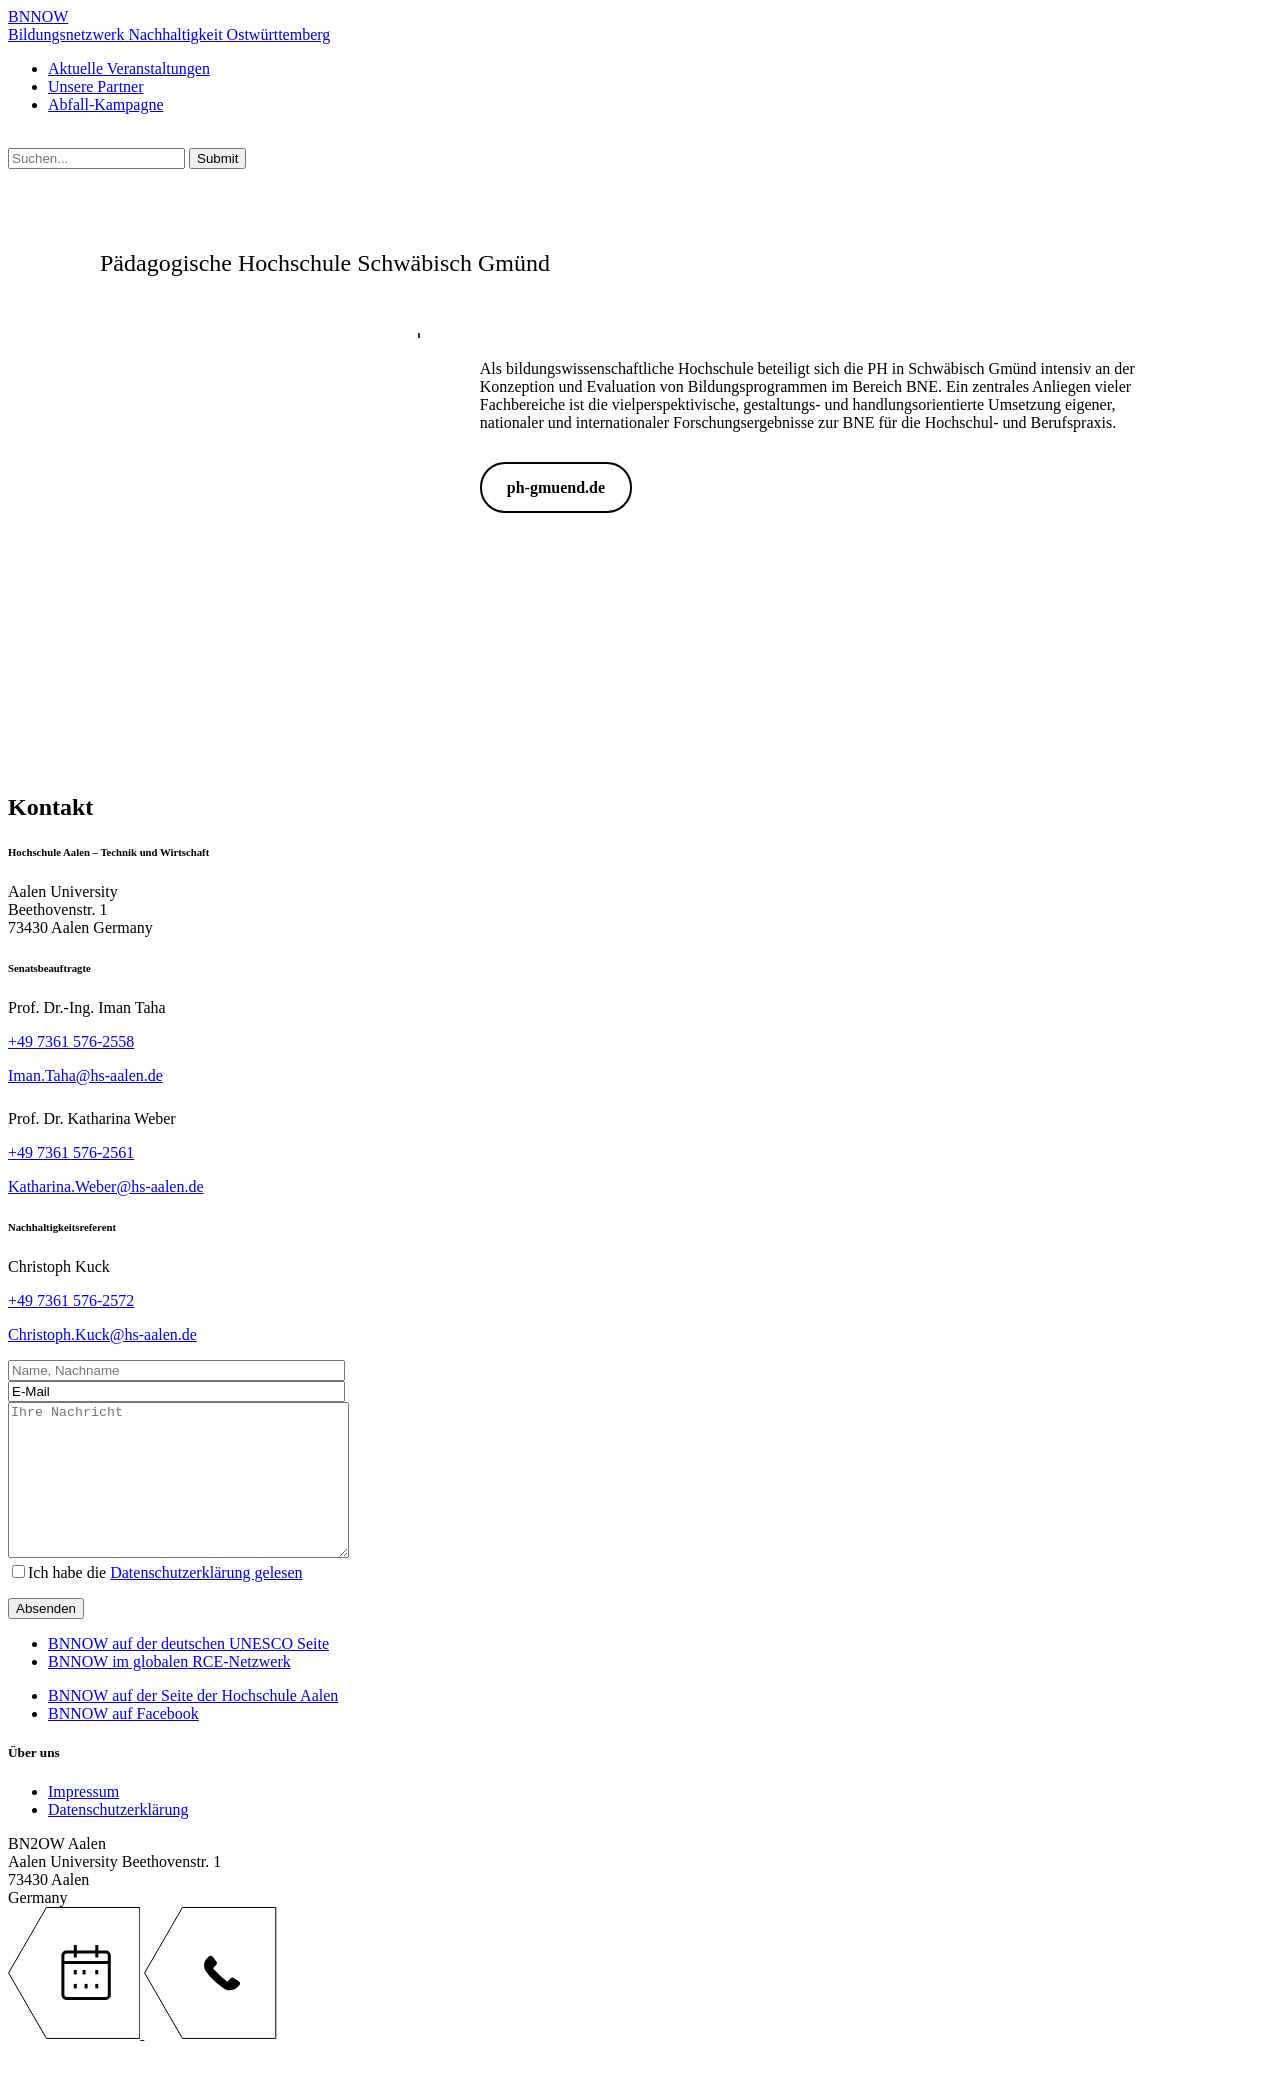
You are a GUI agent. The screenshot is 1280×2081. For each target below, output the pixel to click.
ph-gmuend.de (556, 487)
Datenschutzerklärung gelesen (206, 1602)
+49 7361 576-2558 (71, 1041)
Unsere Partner (96, 86)
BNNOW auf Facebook (123, 1743)
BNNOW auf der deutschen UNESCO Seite (188, 1673)
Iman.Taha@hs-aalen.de (85, 1075)
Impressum (83, 1821)
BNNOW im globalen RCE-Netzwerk (169, 1691)
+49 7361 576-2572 (71, 1300)
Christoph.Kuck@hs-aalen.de (102, 1334)
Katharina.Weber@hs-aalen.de (106, 1186)
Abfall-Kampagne (106, 104)
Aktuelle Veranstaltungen (129, 68)
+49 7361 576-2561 (71, 1152)
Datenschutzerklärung (118, 1839)
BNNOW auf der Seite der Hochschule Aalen (193, 1725)
